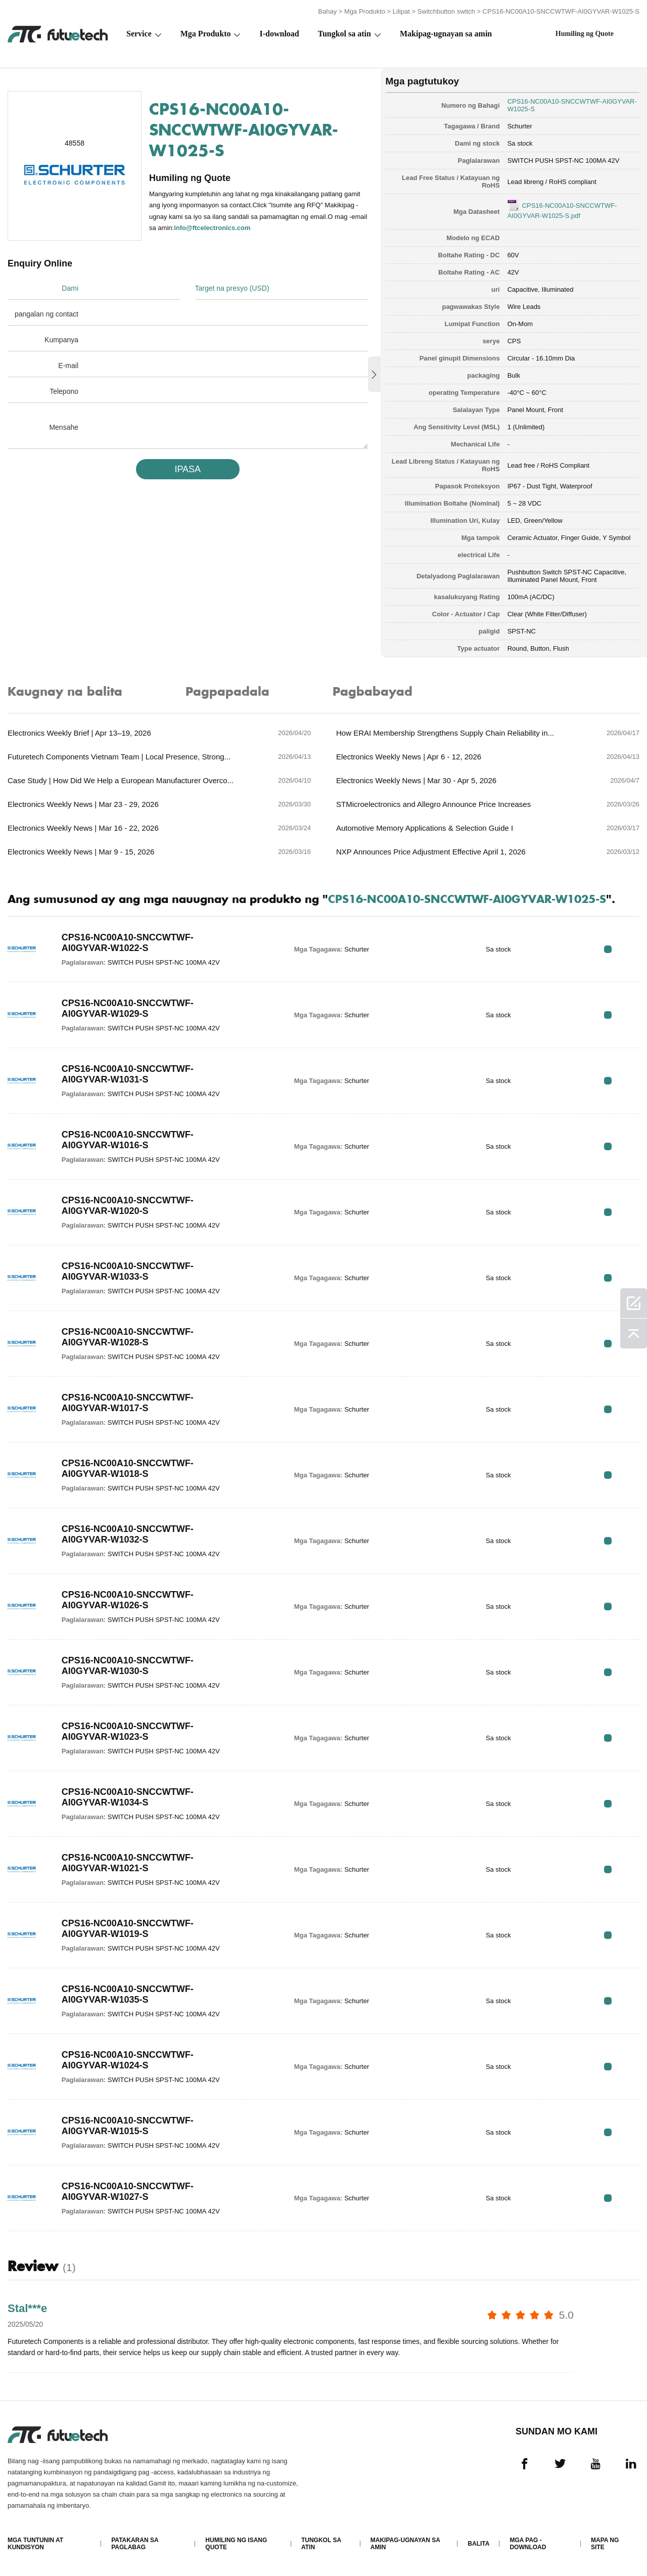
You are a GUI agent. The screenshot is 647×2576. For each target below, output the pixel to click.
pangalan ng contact (46, 314)
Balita (478, 2543)
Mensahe (63, 427)
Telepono (64, 391)
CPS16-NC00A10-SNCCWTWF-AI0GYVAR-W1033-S (128, 1271)
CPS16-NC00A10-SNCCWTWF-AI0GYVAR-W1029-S (128, 1008)
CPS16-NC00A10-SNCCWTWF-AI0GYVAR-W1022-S (128, 942)
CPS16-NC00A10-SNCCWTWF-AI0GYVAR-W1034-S (128, 1797)
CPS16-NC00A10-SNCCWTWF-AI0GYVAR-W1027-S (128, 2191)
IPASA (187, 469)
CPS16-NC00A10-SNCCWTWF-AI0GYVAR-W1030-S (128, 1665)
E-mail (68, 365)
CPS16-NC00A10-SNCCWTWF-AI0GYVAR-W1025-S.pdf (562, 210)
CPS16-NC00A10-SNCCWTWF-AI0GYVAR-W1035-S (128, 1994)
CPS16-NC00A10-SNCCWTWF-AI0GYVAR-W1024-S (128, 2060)
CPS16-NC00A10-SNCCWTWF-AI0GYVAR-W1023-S (128, 1731)
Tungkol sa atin (344, 33)
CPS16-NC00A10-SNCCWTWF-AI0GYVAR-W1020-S (128, 1205)
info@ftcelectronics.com (212, 228)
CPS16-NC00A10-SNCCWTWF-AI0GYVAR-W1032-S (128, 1534)
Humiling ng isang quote (236, 2544)
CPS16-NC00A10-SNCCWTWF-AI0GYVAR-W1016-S (128, 1139)
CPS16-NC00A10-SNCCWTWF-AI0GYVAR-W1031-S (128, 1074)
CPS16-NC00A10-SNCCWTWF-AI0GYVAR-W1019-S (128, 1928)
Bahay (327, 11)
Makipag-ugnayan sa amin (446, 33)
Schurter (519, 126)
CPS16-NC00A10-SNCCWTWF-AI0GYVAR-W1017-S (128, 1402)
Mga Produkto (364, 11)
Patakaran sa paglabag (134, 2544)
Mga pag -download (528, 2544)
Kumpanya (61, 340)
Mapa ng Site (605, 2544)
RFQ (608, 949)
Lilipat (401, 11)
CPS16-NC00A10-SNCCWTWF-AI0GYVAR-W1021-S (128, 1862)
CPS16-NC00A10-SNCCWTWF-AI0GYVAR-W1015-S (128, 2125)
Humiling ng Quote (585, 33)
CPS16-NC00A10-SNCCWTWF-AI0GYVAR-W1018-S (128, 1468)
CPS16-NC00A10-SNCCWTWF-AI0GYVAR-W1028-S (128, 1337)
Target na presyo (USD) (232, 288)
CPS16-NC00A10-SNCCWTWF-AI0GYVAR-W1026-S (128, 1600)
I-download (279, 33)
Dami (70, 288)
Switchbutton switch (446, 11)
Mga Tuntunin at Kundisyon (35, 2544)
